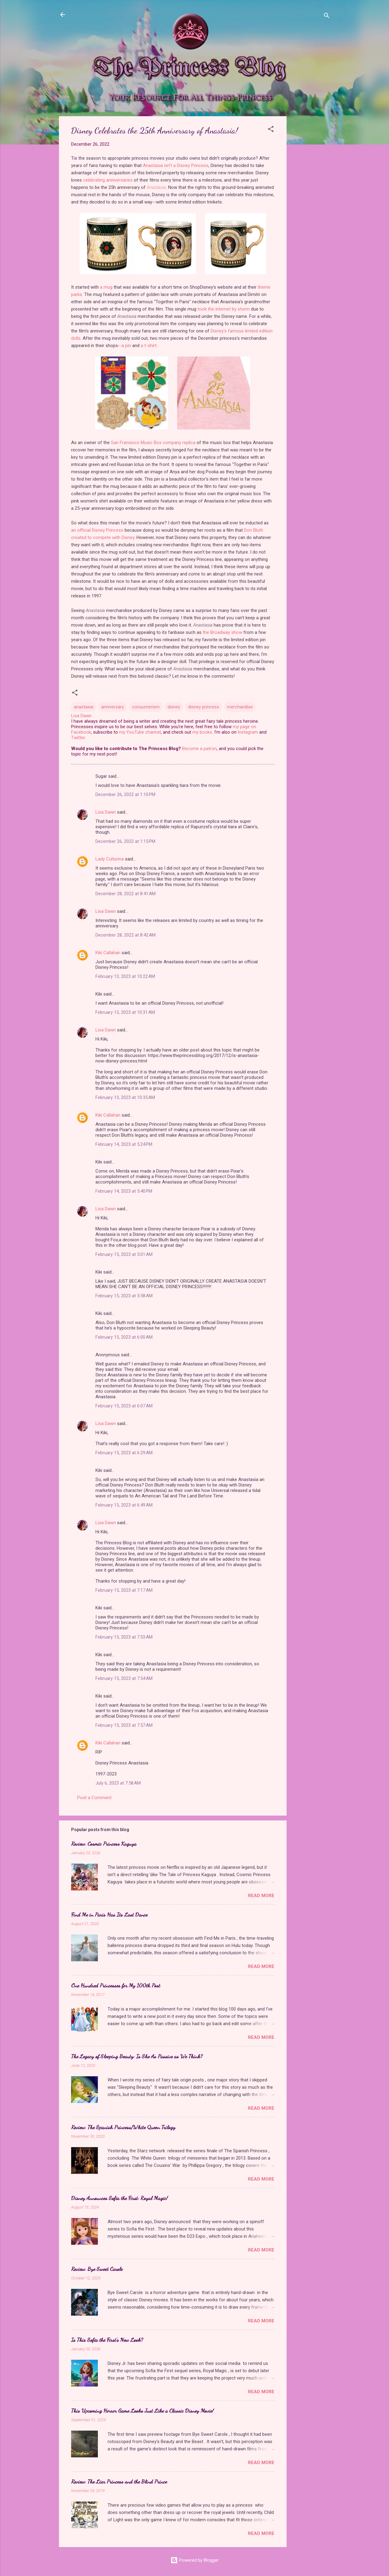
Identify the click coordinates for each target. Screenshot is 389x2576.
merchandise (240, 707)
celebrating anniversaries (108, 180)
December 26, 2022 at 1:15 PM (125, 841)
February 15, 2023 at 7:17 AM (124, 1590)
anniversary (112, 707)
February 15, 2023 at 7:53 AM (124, 1637)
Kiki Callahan (107, 952)
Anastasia (156, 187)
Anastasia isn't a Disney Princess (175, 165)
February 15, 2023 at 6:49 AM (124, 1505)
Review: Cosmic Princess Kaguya (103, 1843)
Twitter (78, 737)
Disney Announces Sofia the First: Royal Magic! (119, 2198)
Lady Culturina (109, 859)
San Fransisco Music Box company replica (153, 442)
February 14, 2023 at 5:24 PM (123, 1144)
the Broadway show (222, 632)
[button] (270, 130)
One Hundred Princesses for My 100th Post (115, 1985)
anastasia (83, 707)
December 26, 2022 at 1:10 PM (125, 794)
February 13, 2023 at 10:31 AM (125, 1012)
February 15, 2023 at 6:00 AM (124, 1337)
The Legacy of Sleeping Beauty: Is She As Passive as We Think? (137, 2056)
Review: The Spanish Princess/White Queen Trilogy (123, 2127)
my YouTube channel (140, 732)
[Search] (326, 16)
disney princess (203, 707)
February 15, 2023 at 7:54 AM (124, 1678)
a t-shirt (149, 345)
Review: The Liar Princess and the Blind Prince (119, 2481)
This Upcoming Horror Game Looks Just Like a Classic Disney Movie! (142, 2410)
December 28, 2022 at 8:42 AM (125, 935)
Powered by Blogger (194, 2560)
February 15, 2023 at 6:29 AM (124, 1452)
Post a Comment (94, 1797)
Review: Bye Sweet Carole (96, 2268)
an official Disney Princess (97, 530)
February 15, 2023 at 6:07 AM (124, 1406)
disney (173, 707)
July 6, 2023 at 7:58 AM (118, 1783)
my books (202, 732)
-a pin (125, 345)
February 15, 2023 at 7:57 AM (124, 1725)
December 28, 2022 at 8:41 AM (125, 893)
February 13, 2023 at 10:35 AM (125, 1097)
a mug (106, 287)
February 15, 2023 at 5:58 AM (124, 1295)
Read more (261, 1895)
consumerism (146, 707)
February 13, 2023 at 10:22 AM (125, 976)
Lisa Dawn (105, 812)
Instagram (248, 732)
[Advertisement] (310, 207)
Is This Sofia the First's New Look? (107, 2339)
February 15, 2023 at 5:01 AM (124, 1254)
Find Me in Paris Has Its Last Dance (109, 1914)
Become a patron (199, 748)
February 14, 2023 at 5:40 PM (123, 1191)
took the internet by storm (224, 309)
